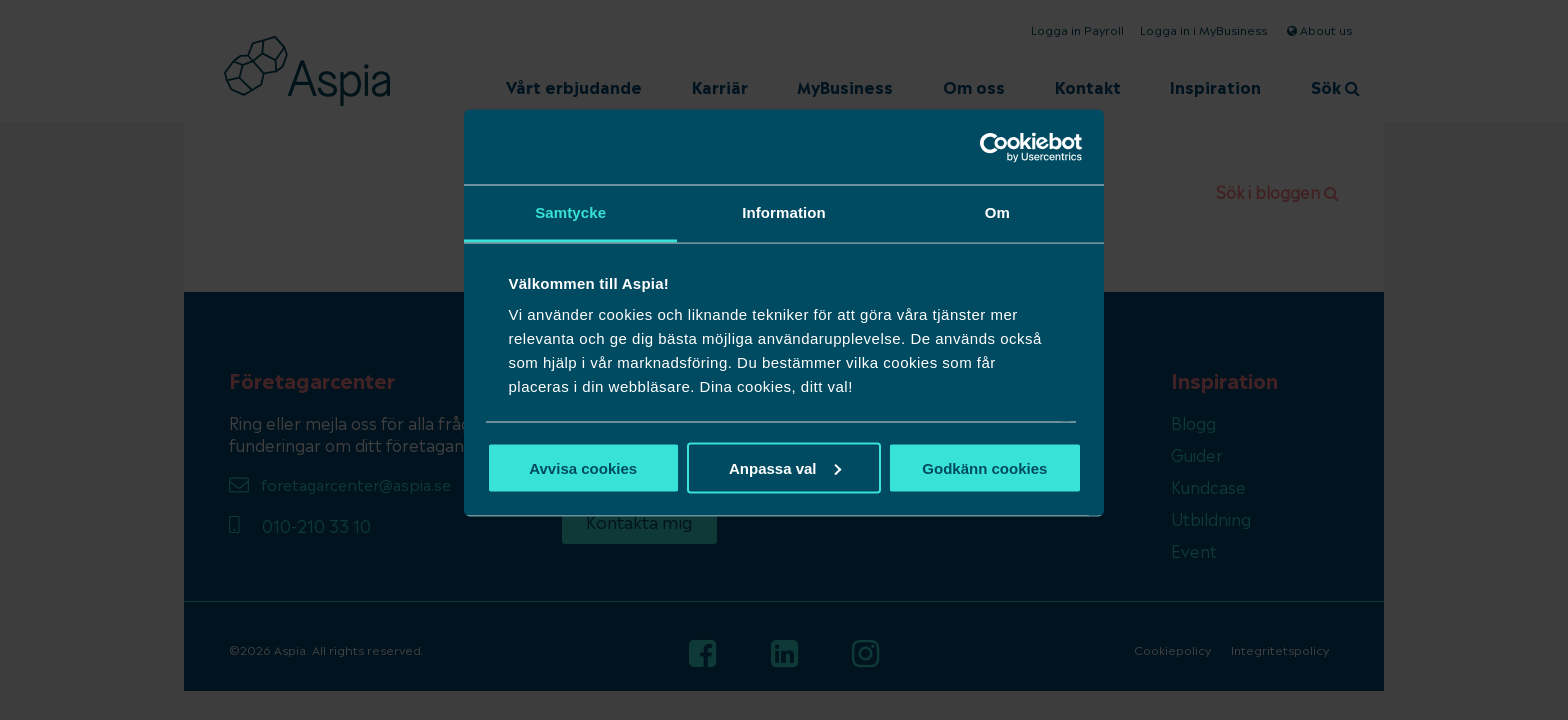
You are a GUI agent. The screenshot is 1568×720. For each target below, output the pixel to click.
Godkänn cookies (984, 467)
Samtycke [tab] (570, 212)
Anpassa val (785, 467)
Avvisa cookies (583, 467)
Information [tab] (784, 212)
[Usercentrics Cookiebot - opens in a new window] (994, 147)
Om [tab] (997, 212)
